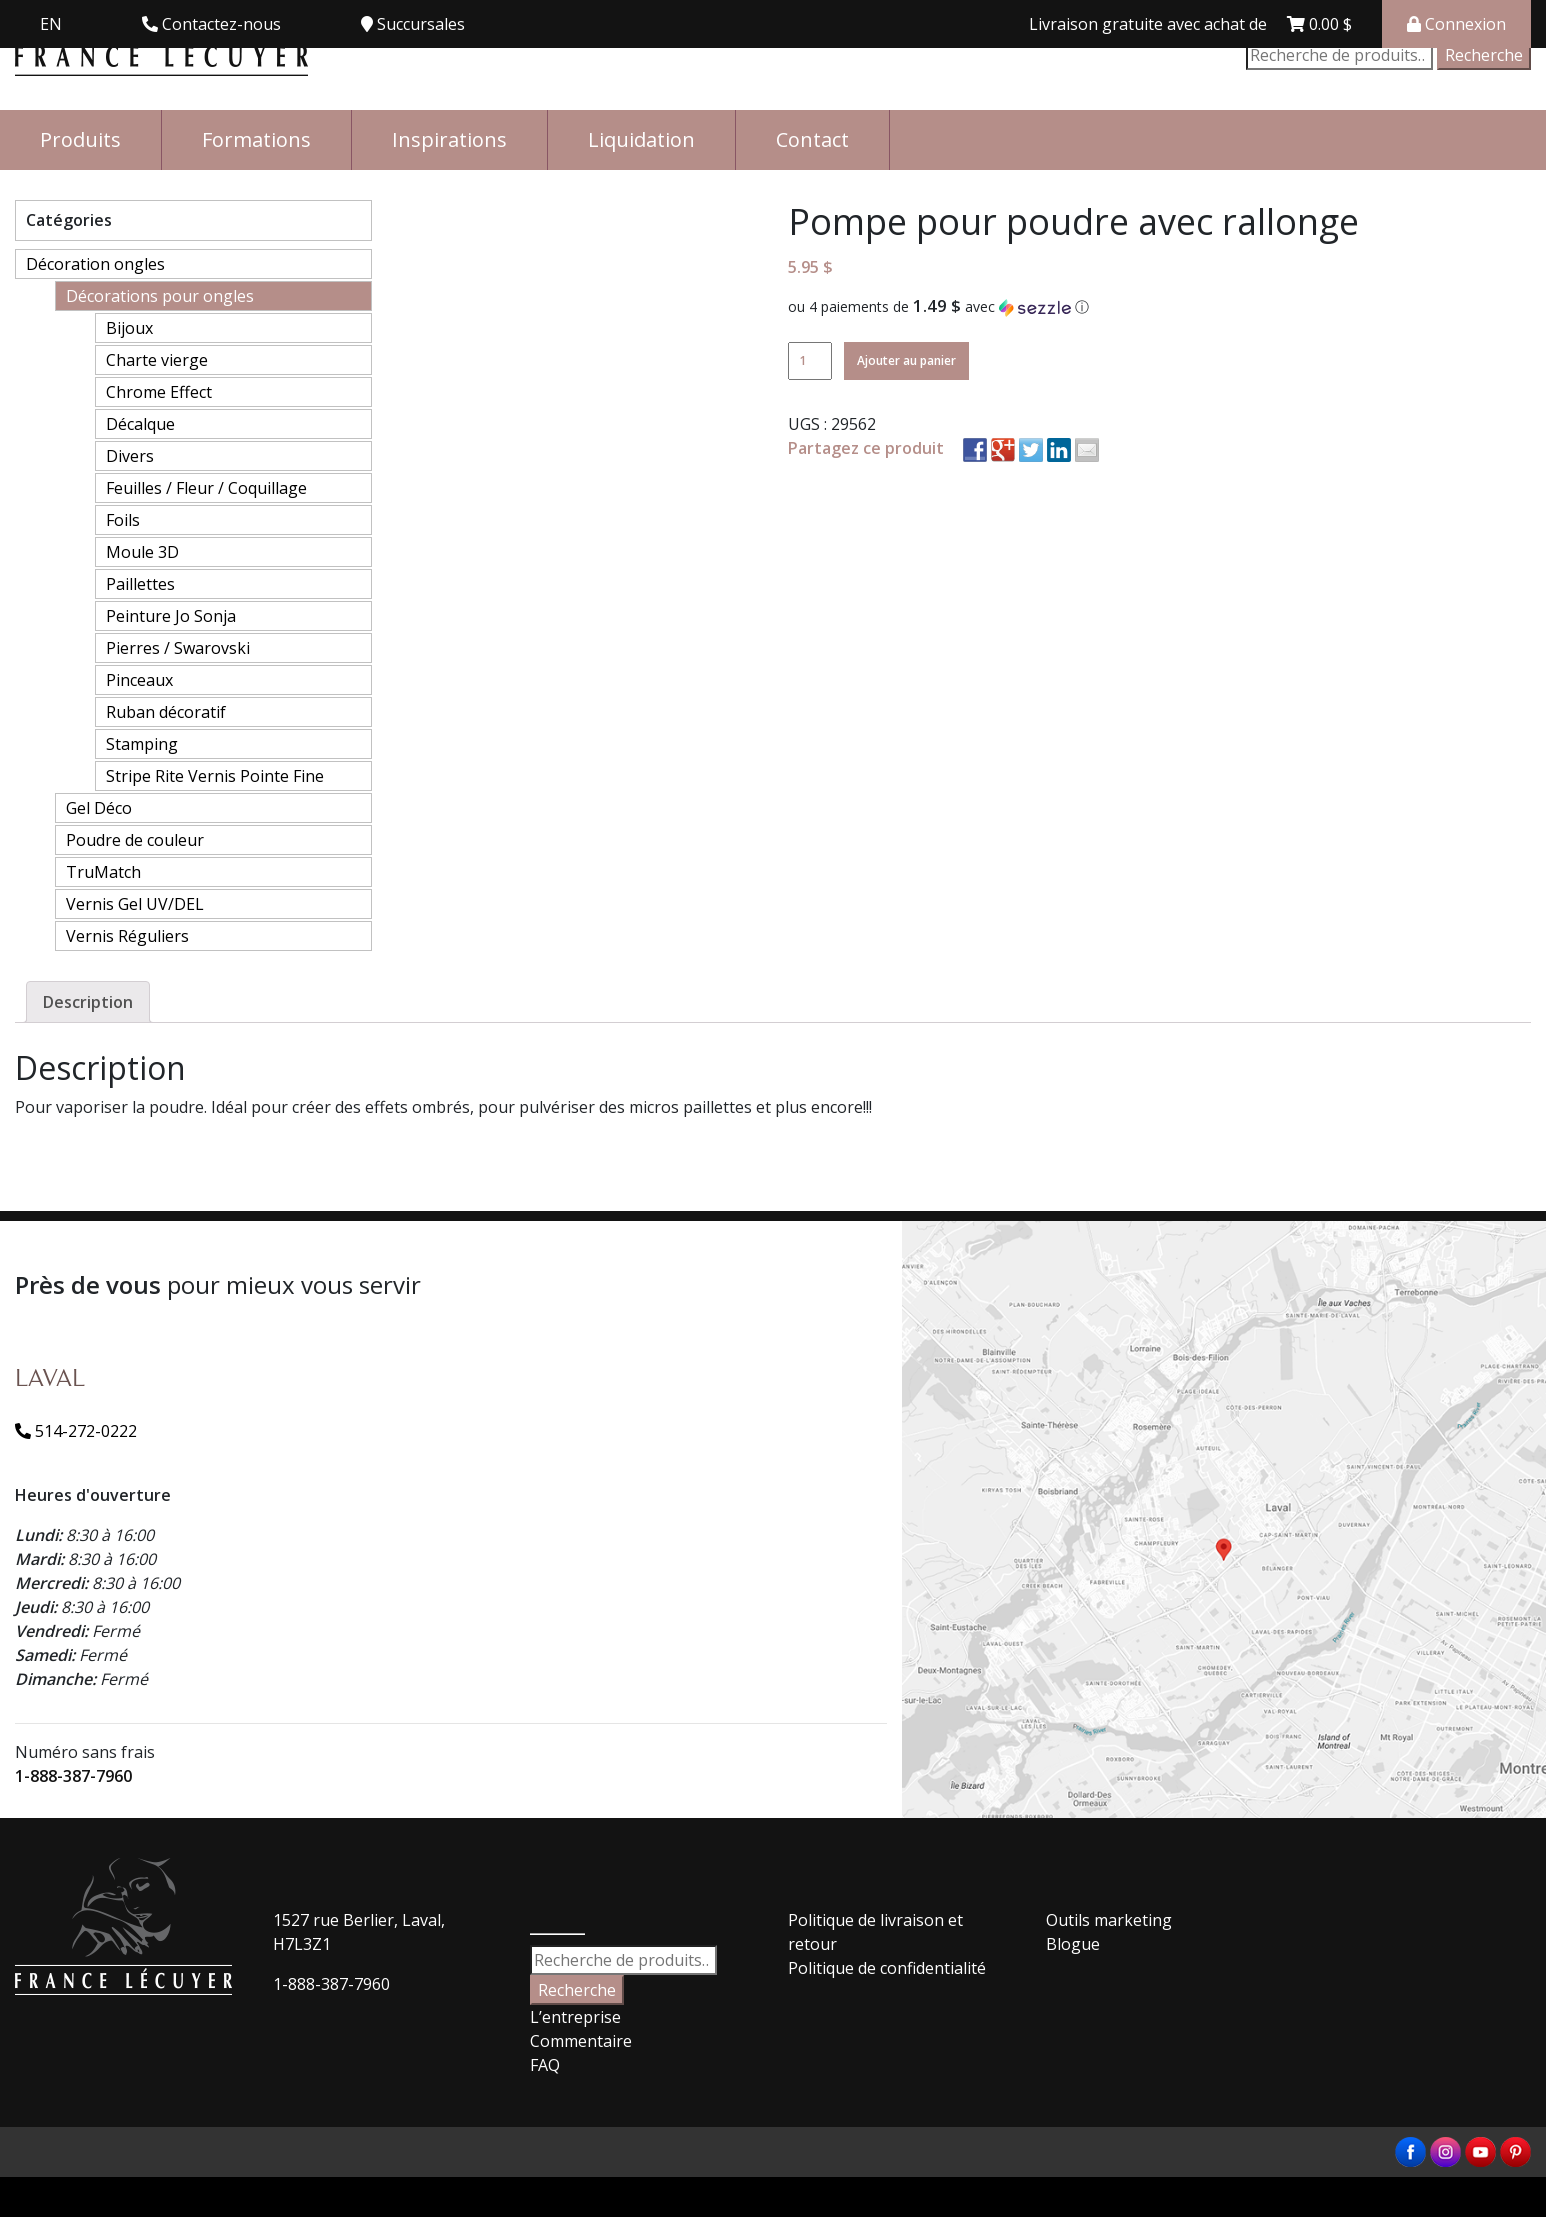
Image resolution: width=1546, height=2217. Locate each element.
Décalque (140, 424)
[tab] (88, 1002)
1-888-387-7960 (73, 1776)
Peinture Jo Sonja (171, 616)
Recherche (1484, 55)
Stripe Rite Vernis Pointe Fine (215, 776)
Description (88, 1002)
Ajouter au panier (906, 360)
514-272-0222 (76, 1431)
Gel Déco (99, 808)
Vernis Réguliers (127, 936)
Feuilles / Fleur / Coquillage (206, 488)
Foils (123, 520)
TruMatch (103, 872)
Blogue (1073, 1944)
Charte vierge (157, 360)
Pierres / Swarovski (178, 648)
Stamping (142, 744)
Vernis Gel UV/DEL (135, 904)
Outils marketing (1109, 1920)
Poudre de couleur (135, 840)
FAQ (545, 2065)
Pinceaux (139, 680)
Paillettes (140, 584)
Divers (130, 456)
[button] (1159, 307)
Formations (256, 139)
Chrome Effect (159, 392)
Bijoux (129, 328)
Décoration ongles (95, 264)
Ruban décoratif (166, 712)
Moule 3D (142, 552)
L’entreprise (575, 2017)
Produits (80, 139)
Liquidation (641, 139)
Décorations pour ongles (160, 296)
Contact (812, 139)
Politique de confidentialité (887, 1968)
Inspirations (449, 139)
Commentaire (581, 2041)
